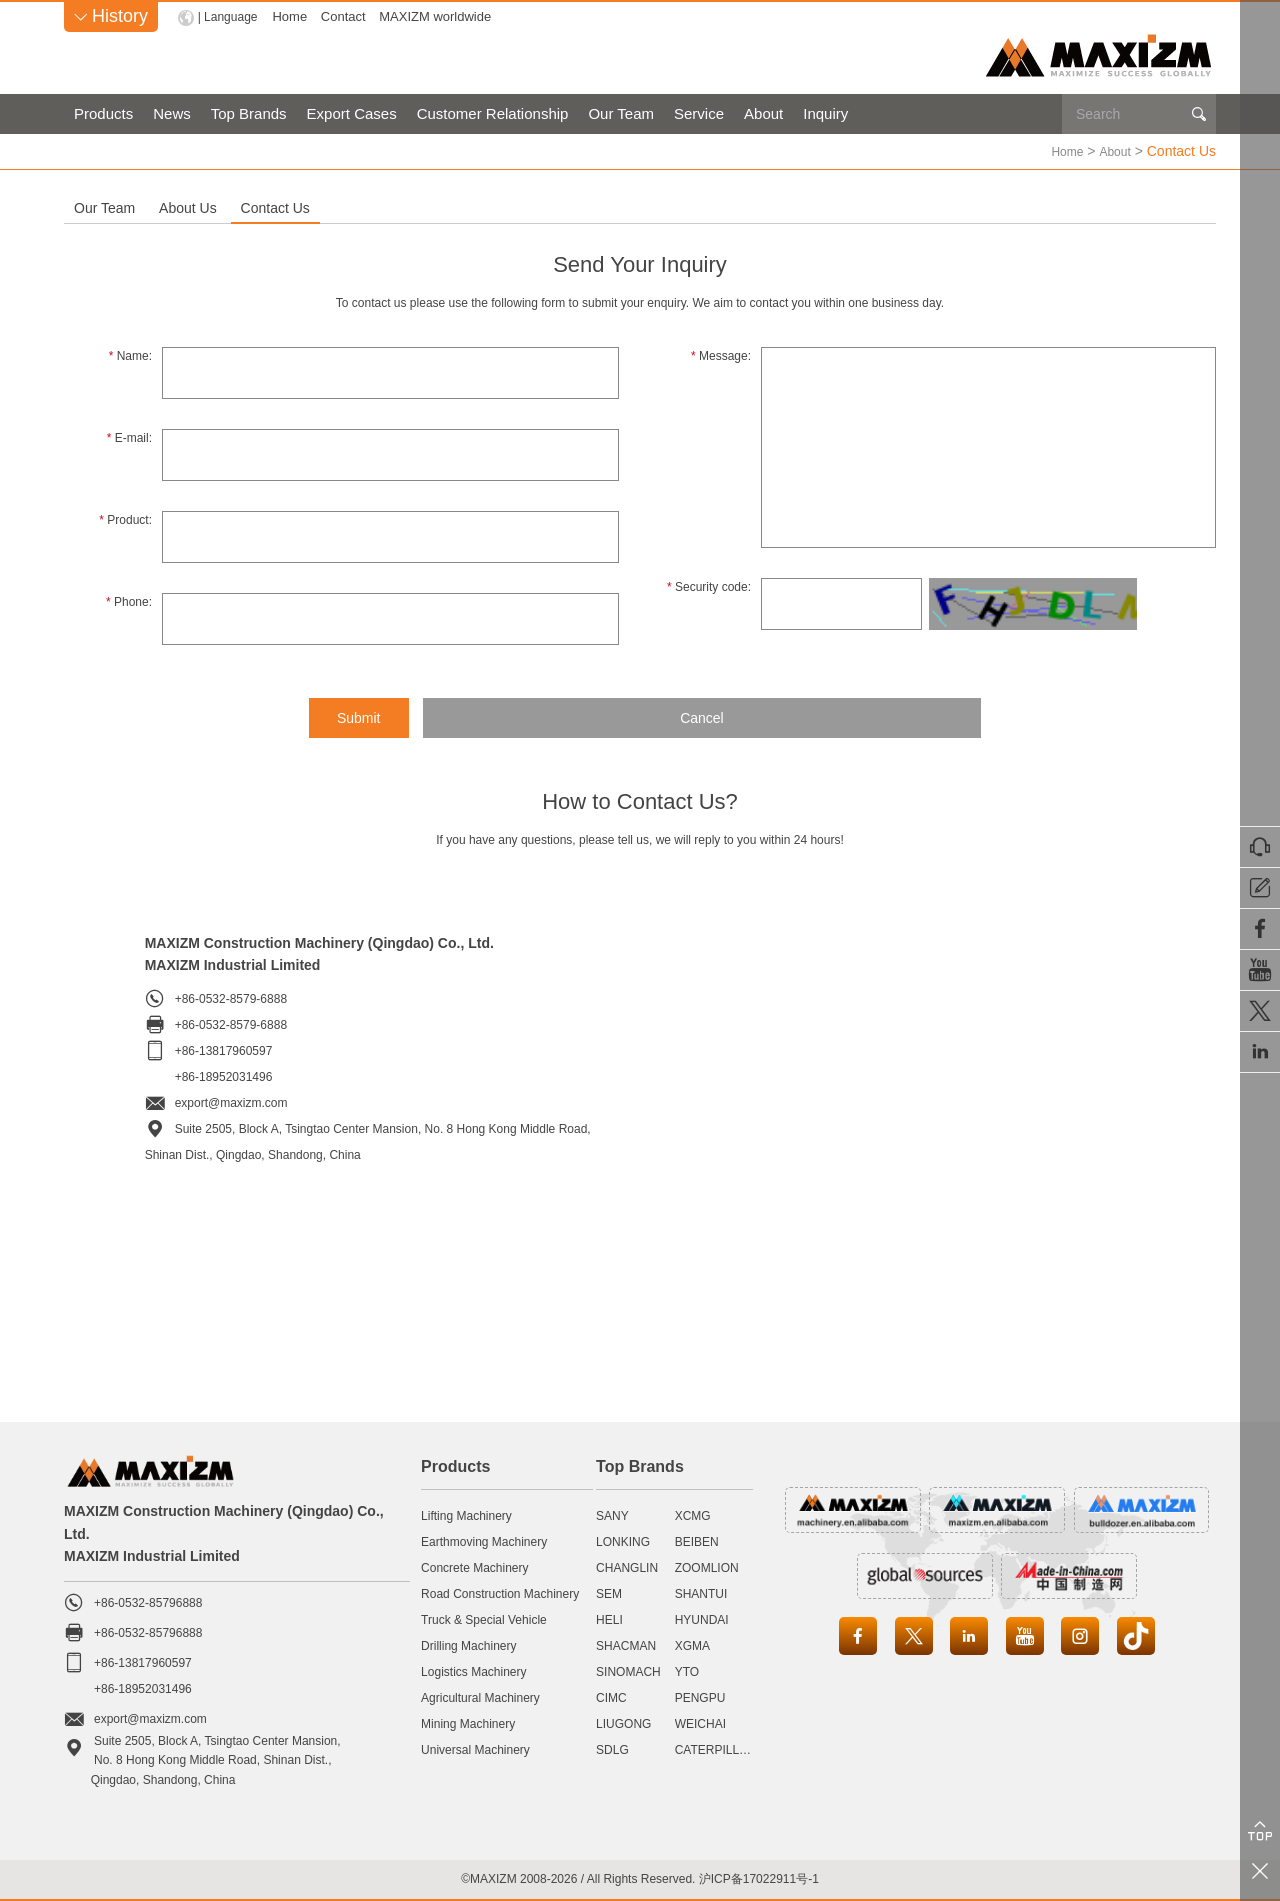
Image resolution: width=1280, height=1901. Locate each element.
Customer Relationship (493, 113)
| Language (230, 16)
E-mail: (129, 437)
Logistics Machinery (473, 1671)
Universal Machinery (475, 1749)
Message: (721, 355)
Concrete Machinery (474, 1567)
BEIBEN (697, 1541)
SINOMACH (628, 1671)
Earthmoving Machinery (484, 1541)
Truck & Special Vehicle (484, 1619)
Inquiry (825, 113)
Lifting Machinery (466, 1515)
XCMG (693, 1515)
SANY (612, 1515)
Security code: (709, 586)
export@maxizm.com (231, 1102)
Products (103, 113)
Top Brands (249, 113)
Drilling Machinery (468, 1645)
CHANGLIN (627, 1567)
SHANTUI (701, 1593)
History (111, 16)
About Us (331, 207)
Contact (348, 16)
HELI (609, 1619)
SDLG (612, 1749)
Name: (130, 355)
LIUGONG (623, 1723)
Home (294, 16)
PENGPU (700, 1697)
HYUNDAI (702, 1619)
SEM (609, 1593)
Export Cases (352, 113)
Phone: (129, 601)
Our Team (621, 113)
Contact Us (513, 207)
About (763, 113)
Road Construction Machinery (500, 1593)
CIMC (611, 1697)
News (172, 113)
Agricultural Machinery (480, 1697)
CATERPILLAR (715, 1749)
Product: (125, 519)
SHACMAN (626, 1645)
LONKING (623, 1541)
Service (699, 113)
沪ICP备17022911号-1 (759, 1878)
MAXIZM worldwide (440, 16)
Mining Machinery (468, 1723)
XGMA (692, 1645)
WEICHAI (700, 1723)
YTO (687, 1671)
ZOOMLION (707, 1567)
